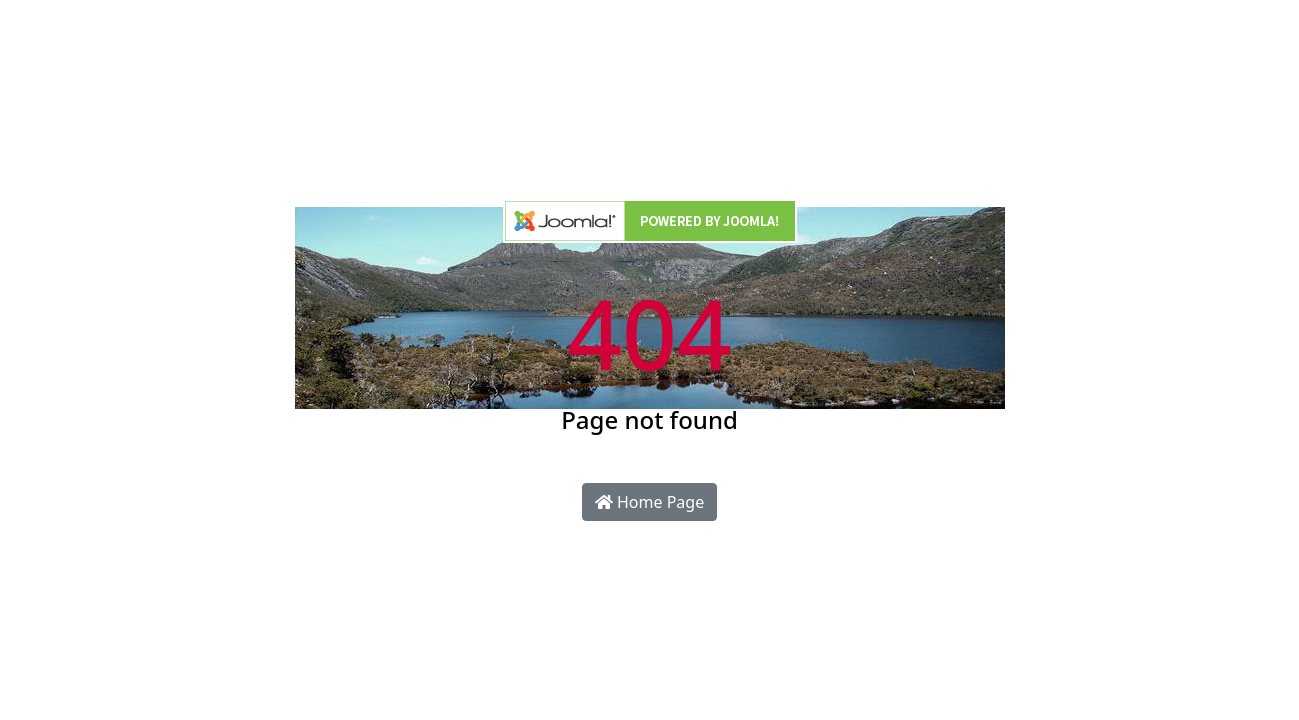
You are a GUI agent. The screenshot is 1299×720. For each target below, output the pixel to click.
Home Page (649, 502)
